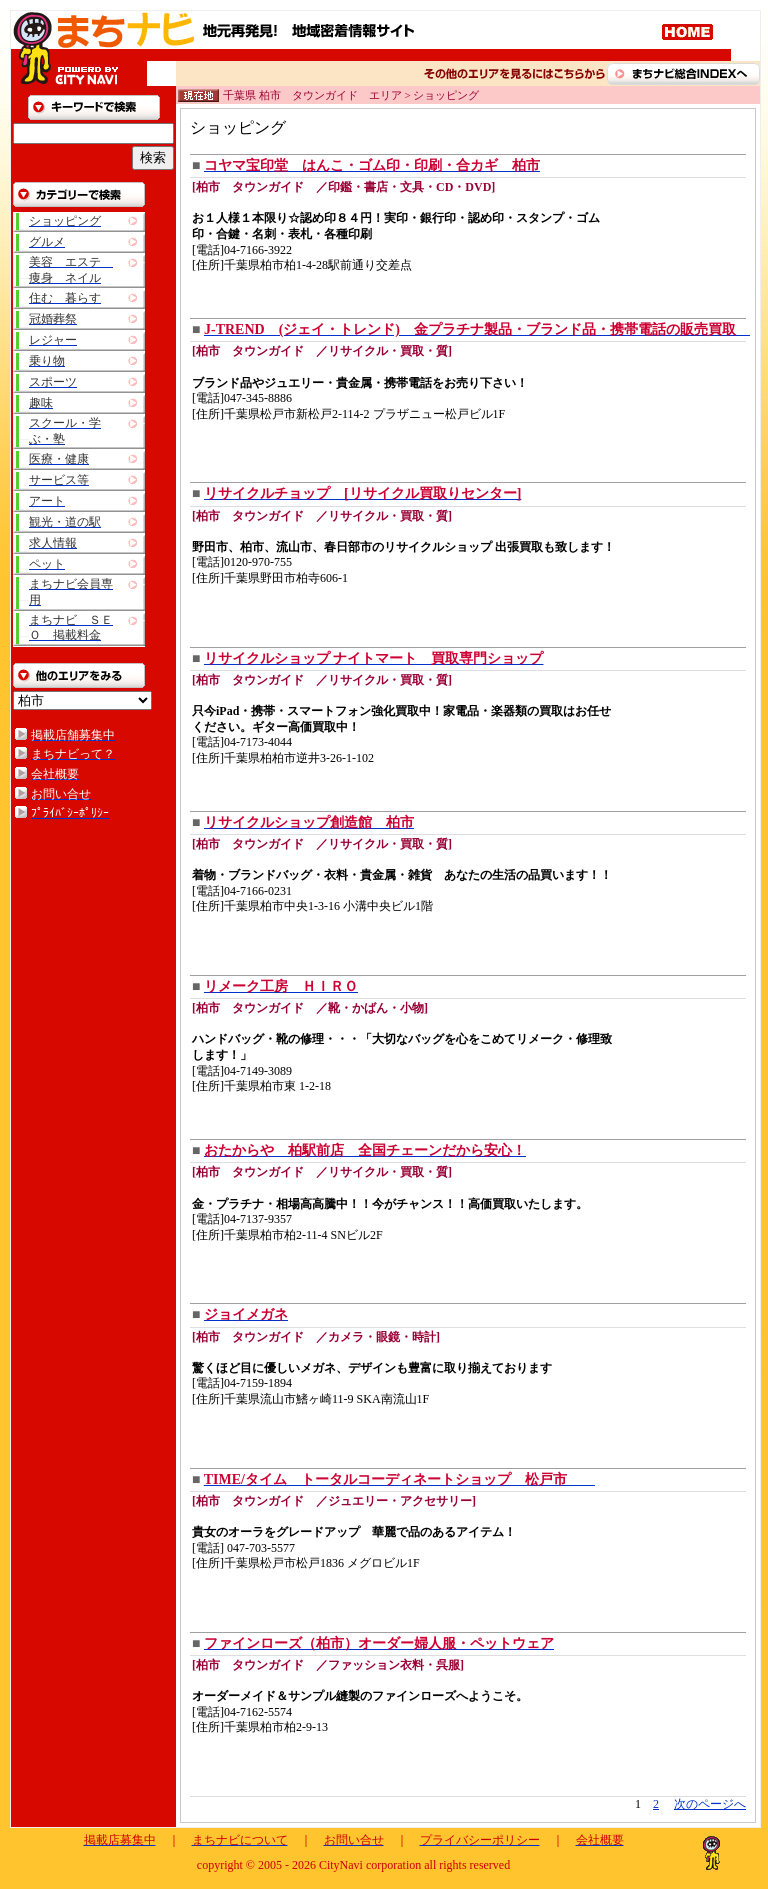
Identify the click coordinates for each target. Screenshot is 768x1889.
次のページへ (710, 1804)
